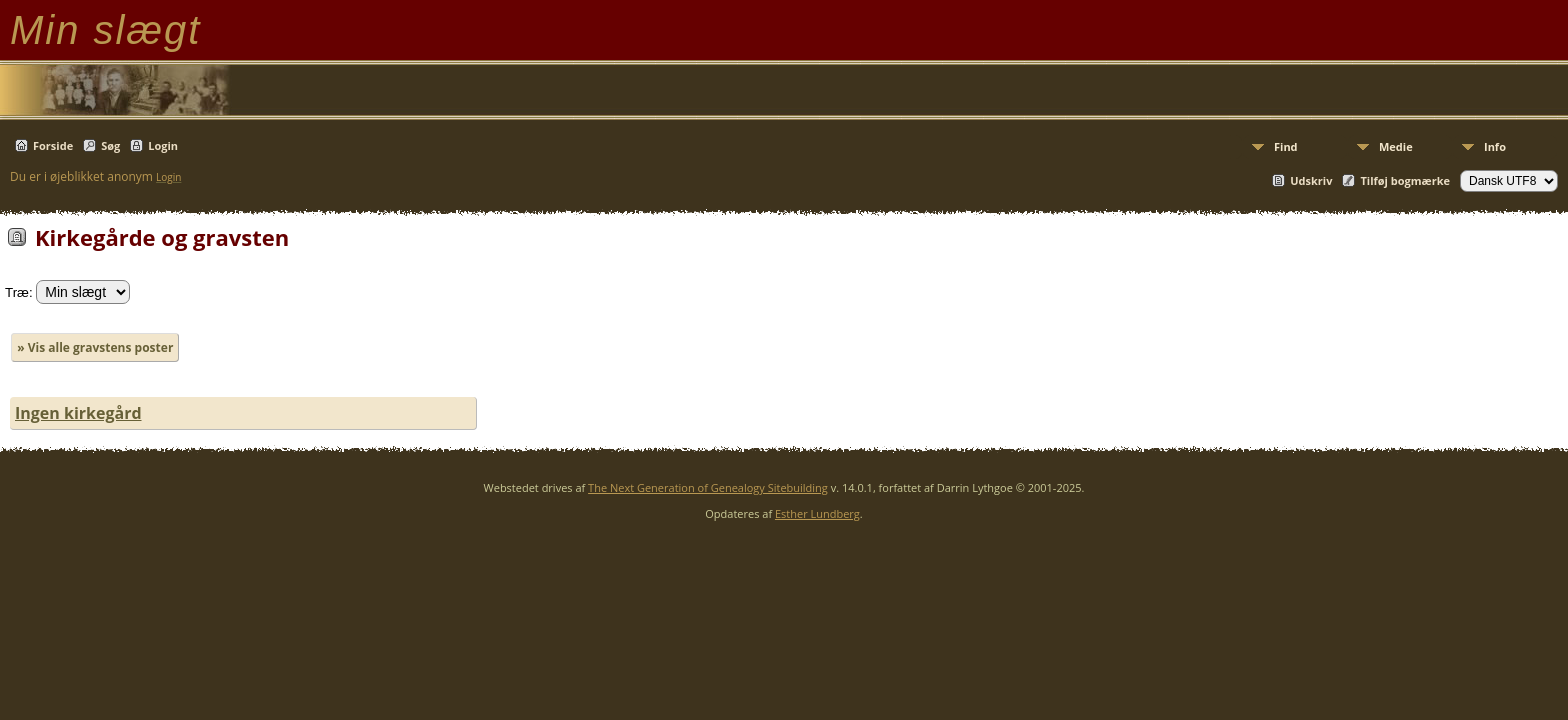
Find (1286, 146)
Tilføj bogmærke (1405, 180)
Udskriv (1311, 180)
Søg (110, 145)
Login (163, 145)
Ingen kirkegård (78, 413)
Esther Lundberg (817, 513)
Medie (1396, 146)
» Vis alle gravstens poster (95, 347)
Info (1495, 146)
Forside (53, 145)
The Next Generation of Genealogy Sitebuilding (708, 487)
